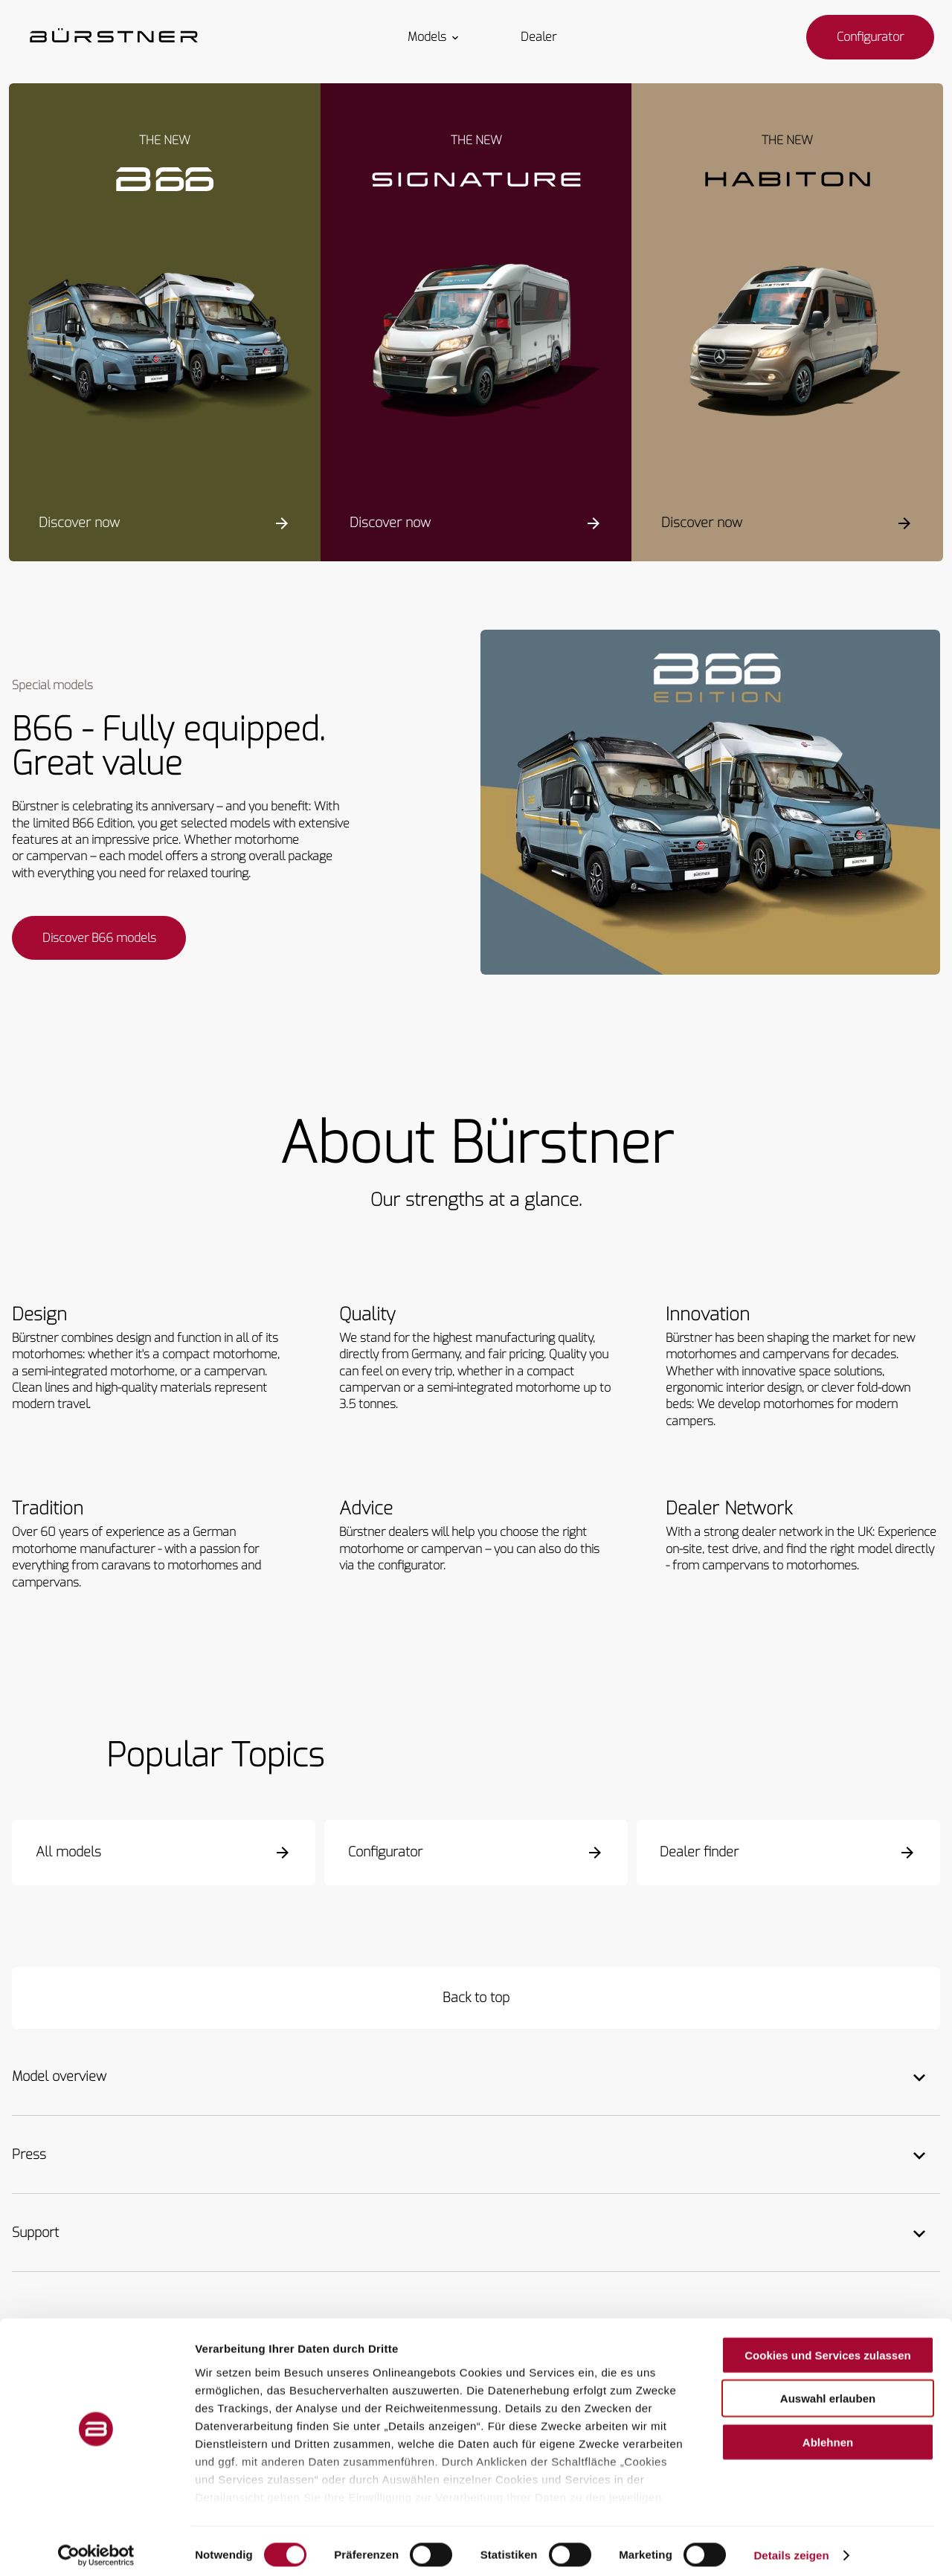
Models (434, 37)
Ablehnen (828, 2433)
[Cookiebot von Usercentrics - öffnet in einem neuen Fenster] (96, 2547)
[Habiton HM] (787, 343)
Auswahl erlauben (827, 2389)
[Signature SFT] (476, 343)
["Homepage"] (114, 37)
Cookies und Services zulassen (827, 2346)
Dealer (538, 37)
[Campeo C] (165, 343)
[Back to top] (476, 2000)
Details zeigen (791, 2546)
